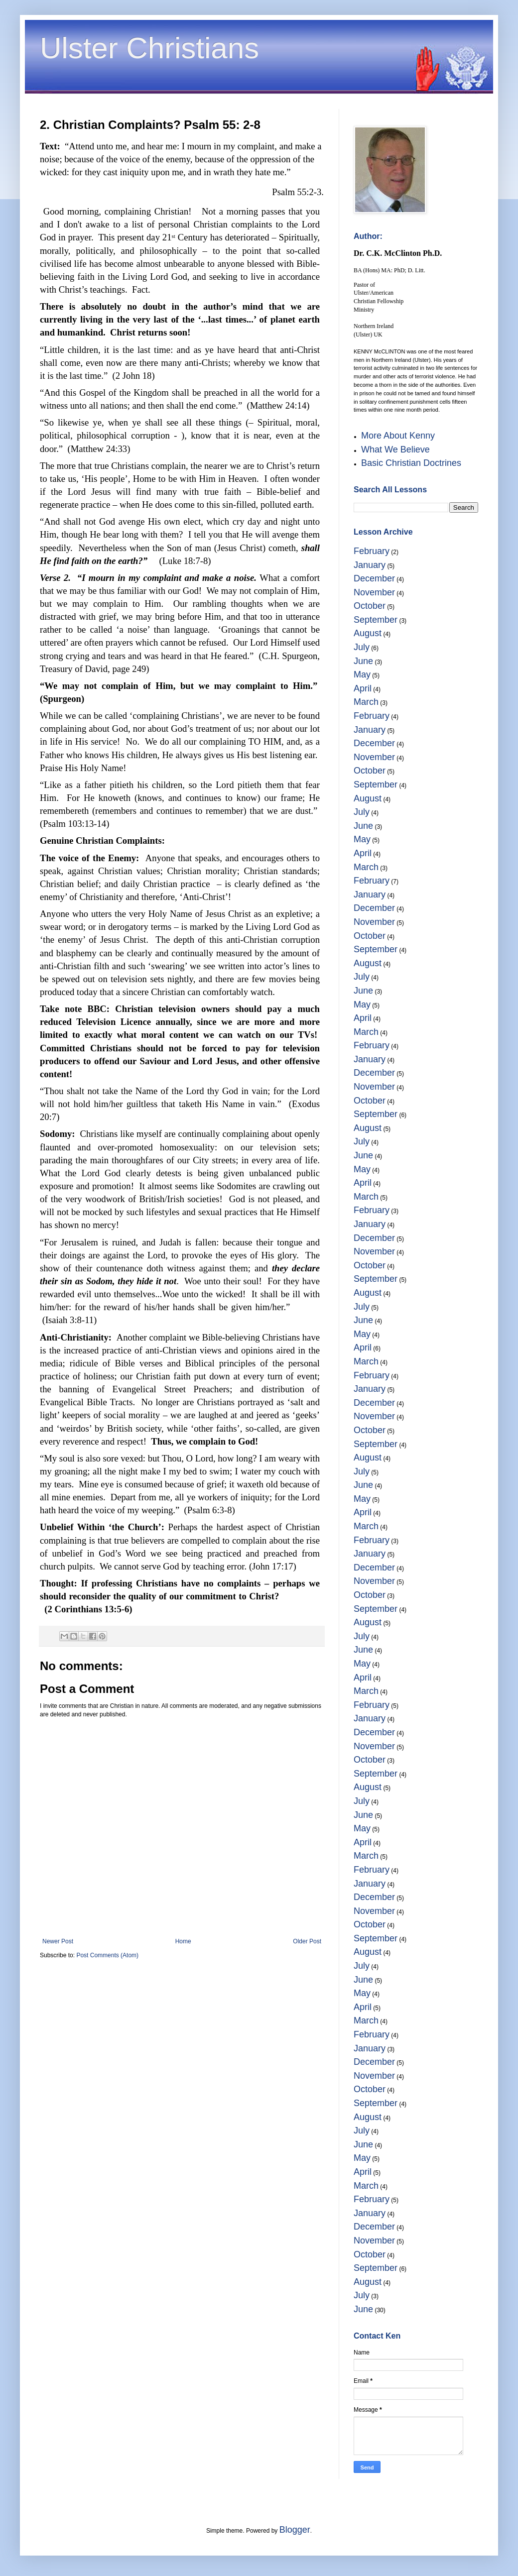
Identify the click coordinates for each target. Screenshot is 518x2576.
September (375, 620)
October (370, 606)
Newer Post (57, 1941)
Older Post (307, 1941)
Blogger (294, 2530)
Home (183, 1941)
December (374, 578)
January (370, 565)
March (366, 702)
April (363, 688)
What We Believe (395, 449)
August (368, 633)
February (371, 551)
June (363, 661)
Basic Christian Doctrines (411, 463)
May (362, 674)
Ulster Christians (149, 48)
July (362, 647)
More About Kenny (398, 436)
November (374, 592)
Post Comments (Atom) (107, 1955)
